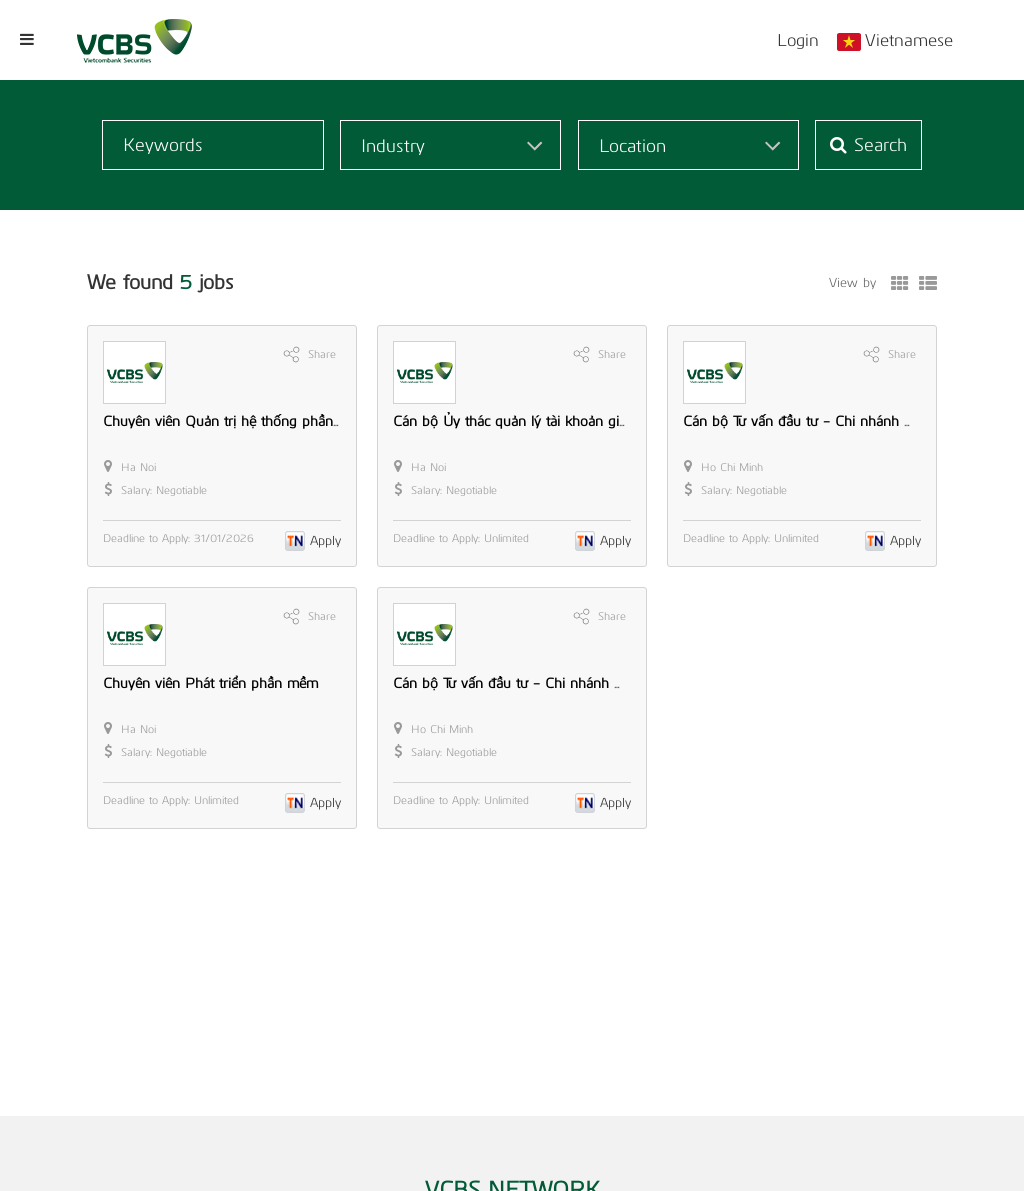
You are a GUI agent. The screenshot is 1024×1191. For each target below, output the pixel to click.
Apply (325, 540)
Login (798, 40)
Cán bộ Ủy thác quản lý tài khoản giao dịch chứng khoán (571, 421)
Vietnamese (909, 40)
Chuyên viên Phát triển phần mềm (210, 683)
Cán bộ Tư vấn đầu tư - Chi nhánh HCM (520, 683)
